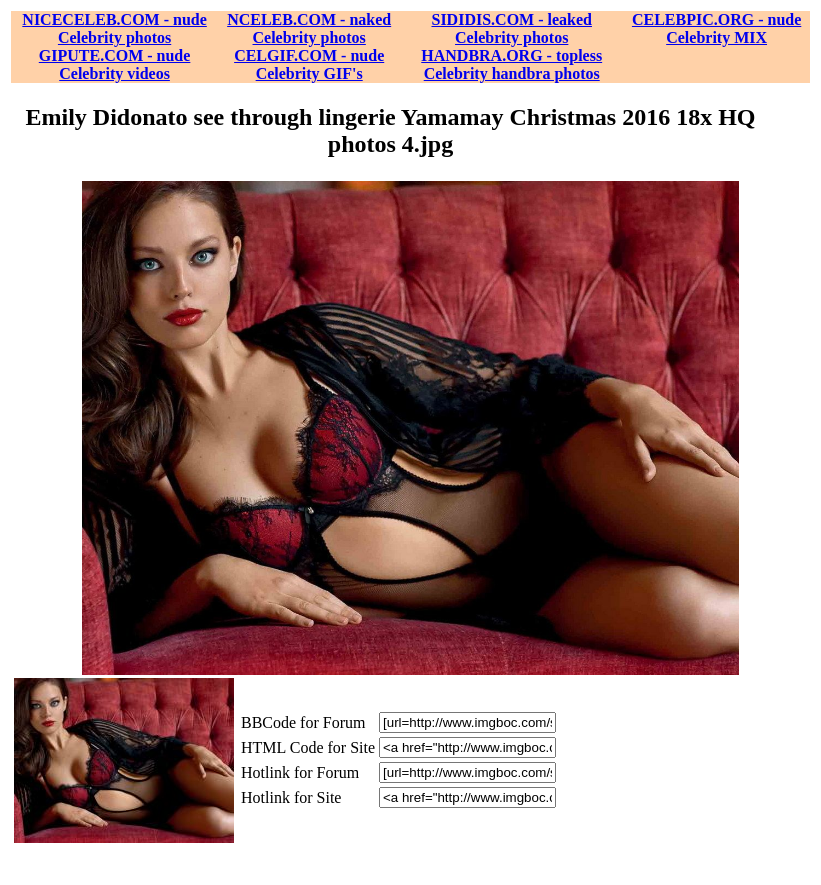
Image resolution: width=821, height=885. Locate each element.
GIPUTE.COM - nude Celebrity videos (115, 64)
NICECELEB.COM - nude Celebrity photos (114, 28)
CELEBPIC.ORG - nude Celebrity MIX (716, 28)
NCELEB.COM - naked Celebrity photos (309, 28)
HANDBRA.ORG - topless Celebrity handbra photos (511, 64)
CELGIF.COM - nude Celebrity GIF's (309, 64)
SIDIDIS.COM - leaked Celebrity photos (511, 28)
